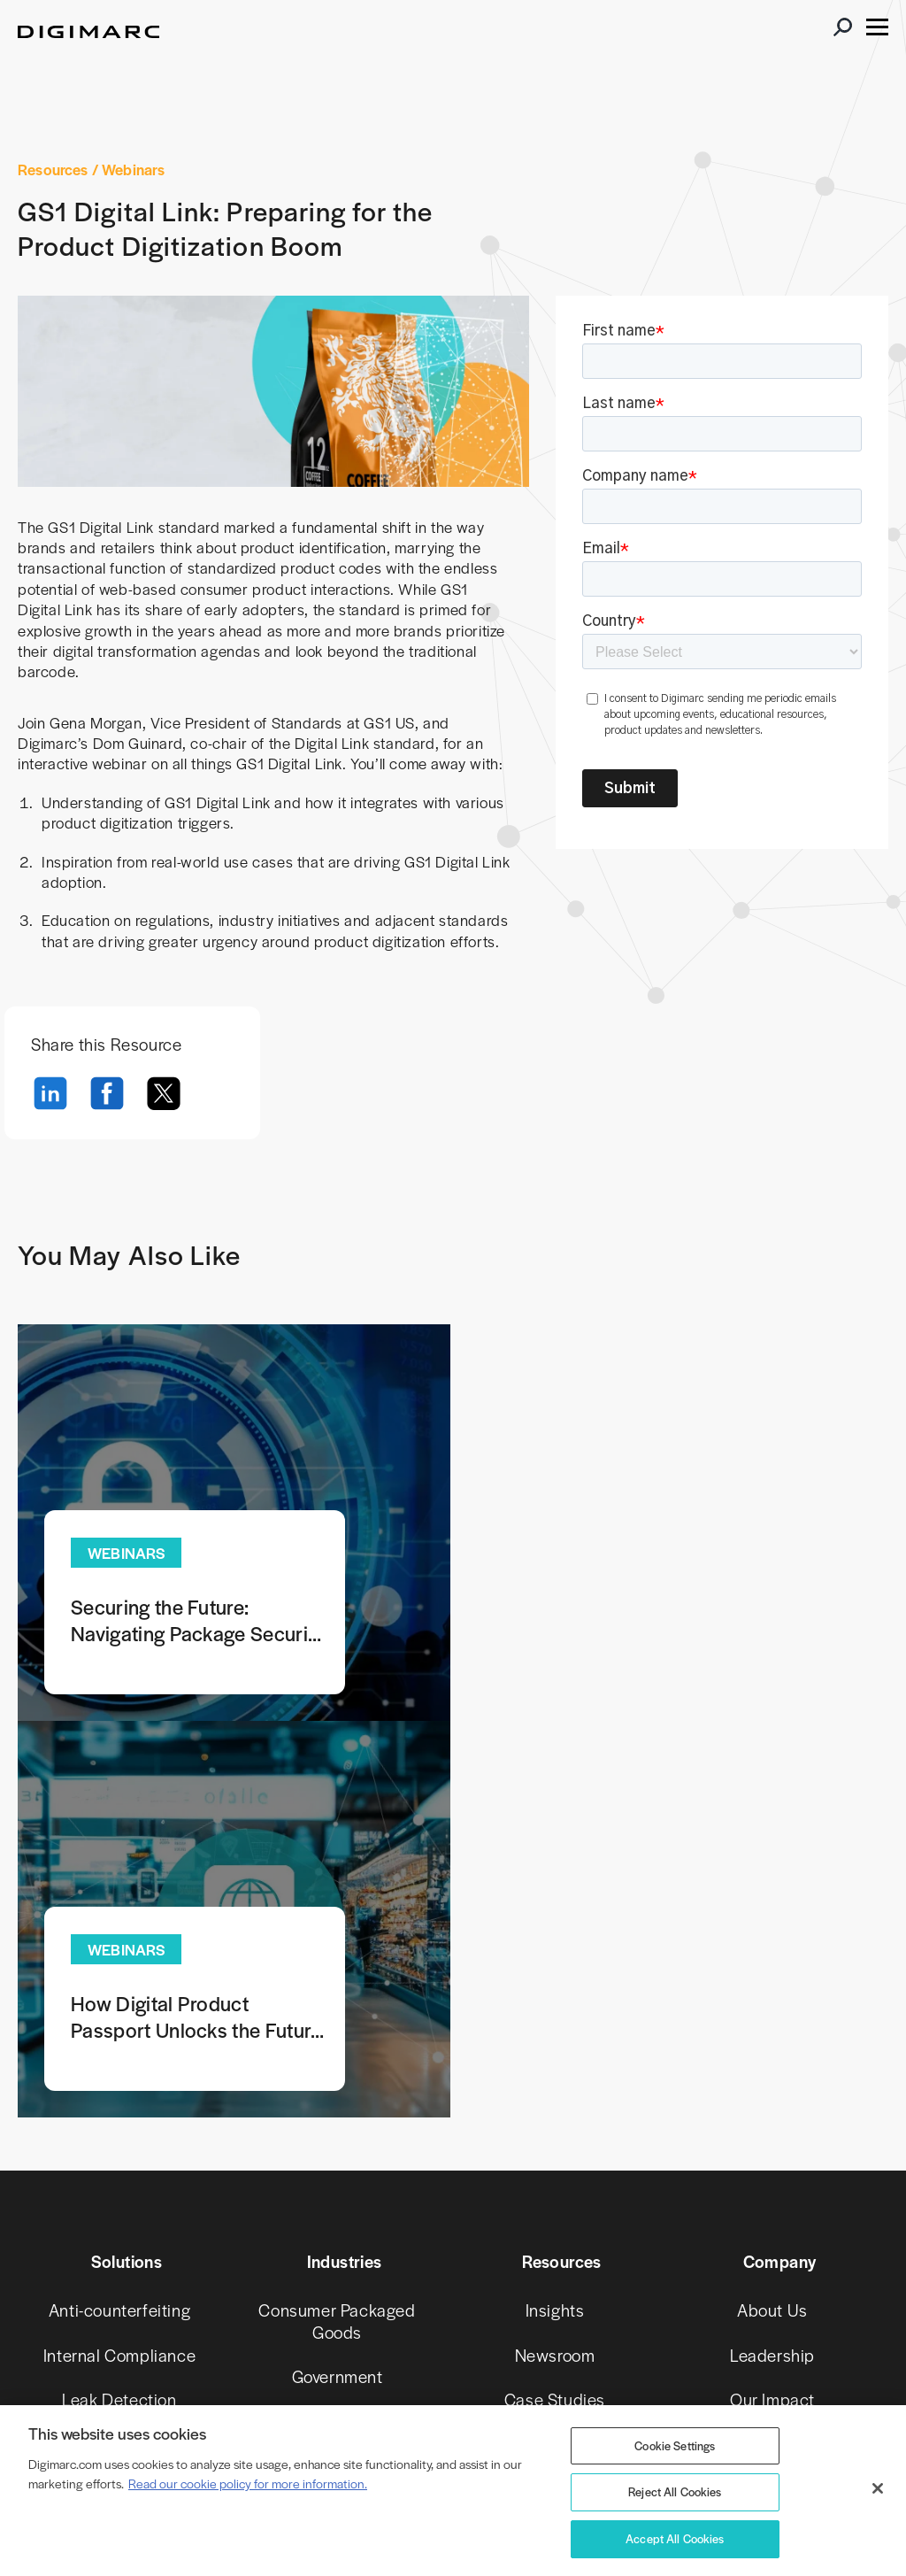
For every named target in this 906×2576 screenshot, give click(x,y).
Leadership (772, 1960)
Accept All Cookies (675, 2538)
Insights (555, 1915)
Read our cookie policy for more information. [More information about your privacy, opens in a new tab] (247, 2483)
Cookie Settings (674, 2445)
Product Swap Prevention (119, 2106)
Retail (337, 2117)
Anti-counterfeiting (119, 1915)
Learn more (228, 1523)
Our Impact (772, 2005)
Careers (772, 2095)
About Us (772, 1915)
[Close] (877, 2488)
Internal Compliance (119, 1960)
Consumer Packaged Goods (336, 1926)
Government (337, 1982)
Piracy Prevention (119, 2051)
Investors (772, 2140)
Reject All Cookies (675, 2491)
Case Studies (554, 2005)
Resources (53, 169)
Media (337, 2028)
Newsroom (555, 1960)
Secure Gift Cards (119, 2319)
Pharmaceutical (337, 2072)
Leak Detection (119, 2005)
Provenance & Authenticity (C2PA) (119, 2173)
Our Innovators (772, 2051)
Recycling (119, 2229)
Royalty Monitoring (120, 2274)
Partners (772, 2185)
